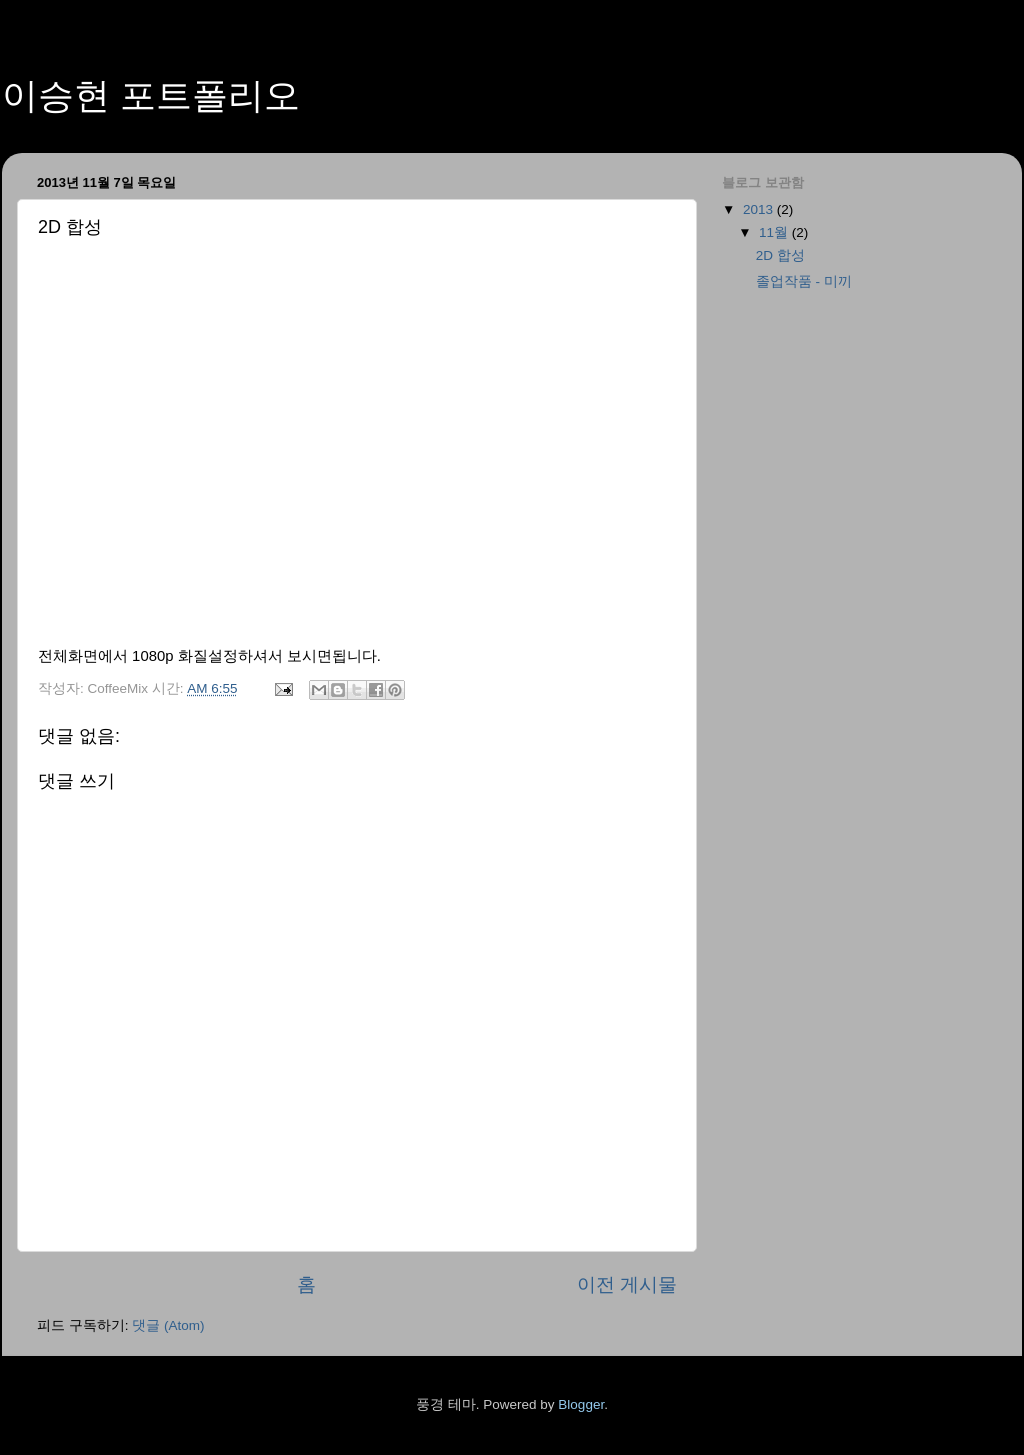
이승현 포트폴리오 (151, 95)
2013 (760, 209)
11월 (775, 232)
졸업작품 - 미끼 (804, 281)
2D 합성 (780, 255)
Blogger (581, 1404)
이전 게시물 (627, 1284)
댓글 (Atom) (168, 1325)
